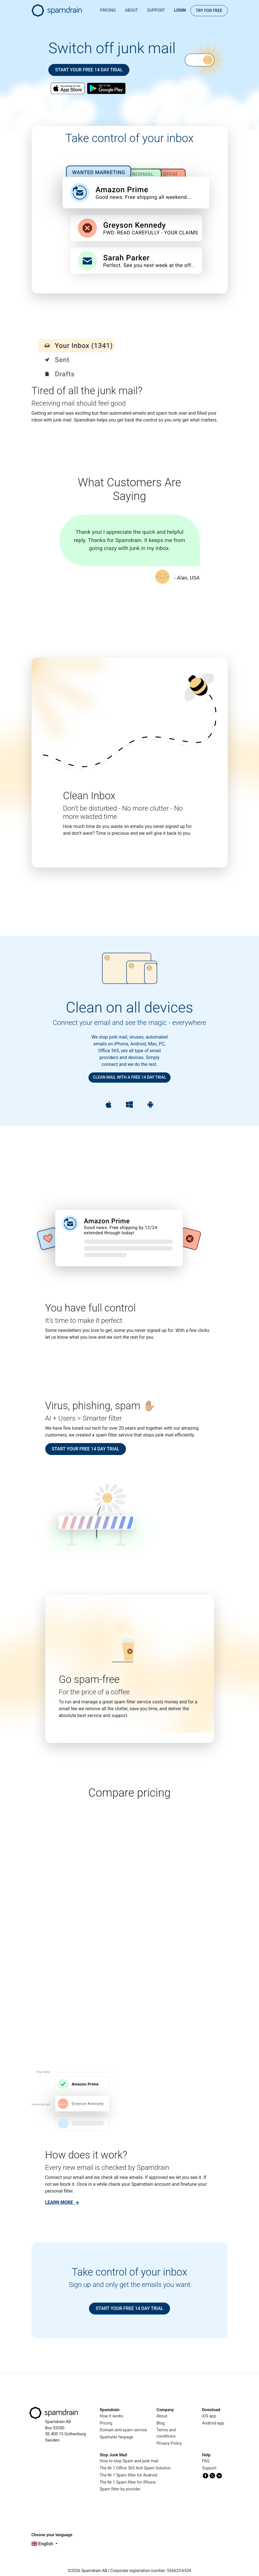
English (43, 2543)
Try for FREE (209, 10)
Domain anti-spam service (123, 2430)
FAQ (206, 2461)
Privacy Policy (169, 2443)
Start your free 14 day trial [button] (89, 69)
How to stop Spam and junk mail (129, 2461)
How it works (111, 2416)
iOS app (209, 2416)
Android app (213, 2423)
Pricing (108, 10)
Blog (161, 2423)
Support (156, 10)
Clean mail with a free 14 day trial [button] (129, 1077)
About (131, 10)
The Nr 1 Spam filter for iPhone (128, 2482)
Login (180, 10)
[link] (62, 2202)
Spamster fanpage (116, 2437)
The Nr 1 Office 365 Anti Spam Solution (135, 2468)
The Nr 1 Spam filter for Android (129, 2475)
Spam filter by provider (120, 2489)
